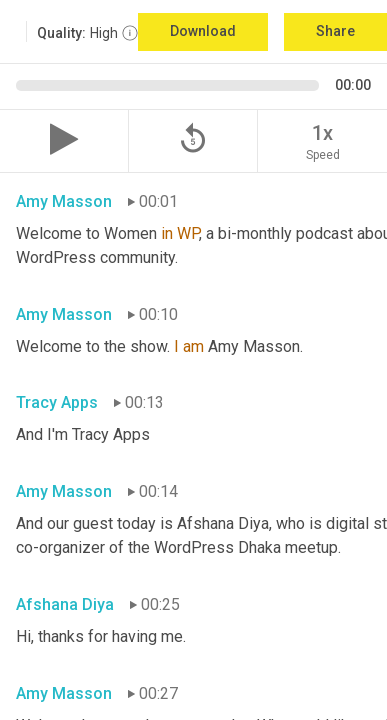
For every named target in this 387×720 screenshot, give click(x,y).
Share (335, 31)
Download (203, 31)
